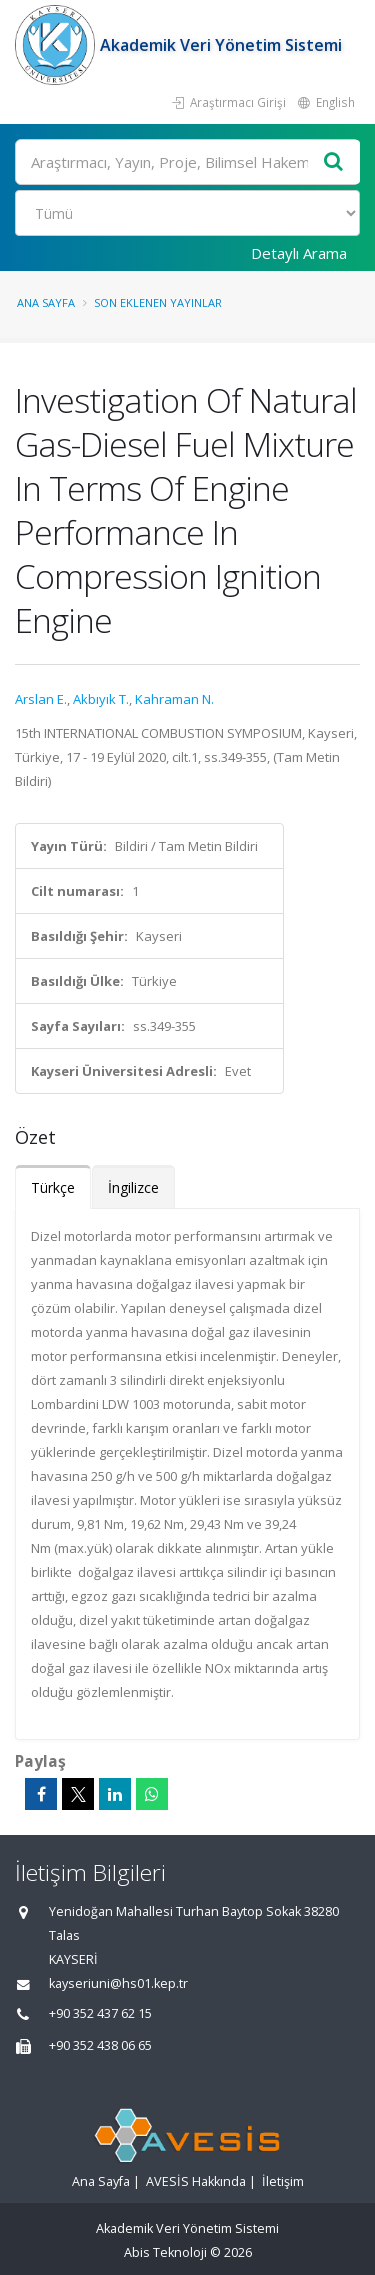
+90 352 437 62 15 (100, 2013)
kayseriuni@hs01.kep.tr (118, 1983)
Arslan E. (41, 699)
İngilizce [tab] (133, 1187)
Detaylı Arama (299, 253)
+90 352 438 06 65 (100, 2045)
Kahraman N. (174, 699)
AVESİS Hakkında (196, 2181)
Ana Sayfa (46, 302)
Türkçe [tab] (53, 1187)
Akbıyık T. (101, 699)
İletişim (283, 2181)
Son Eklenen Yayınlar (158, 302)
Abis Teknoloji (165, 2252)
